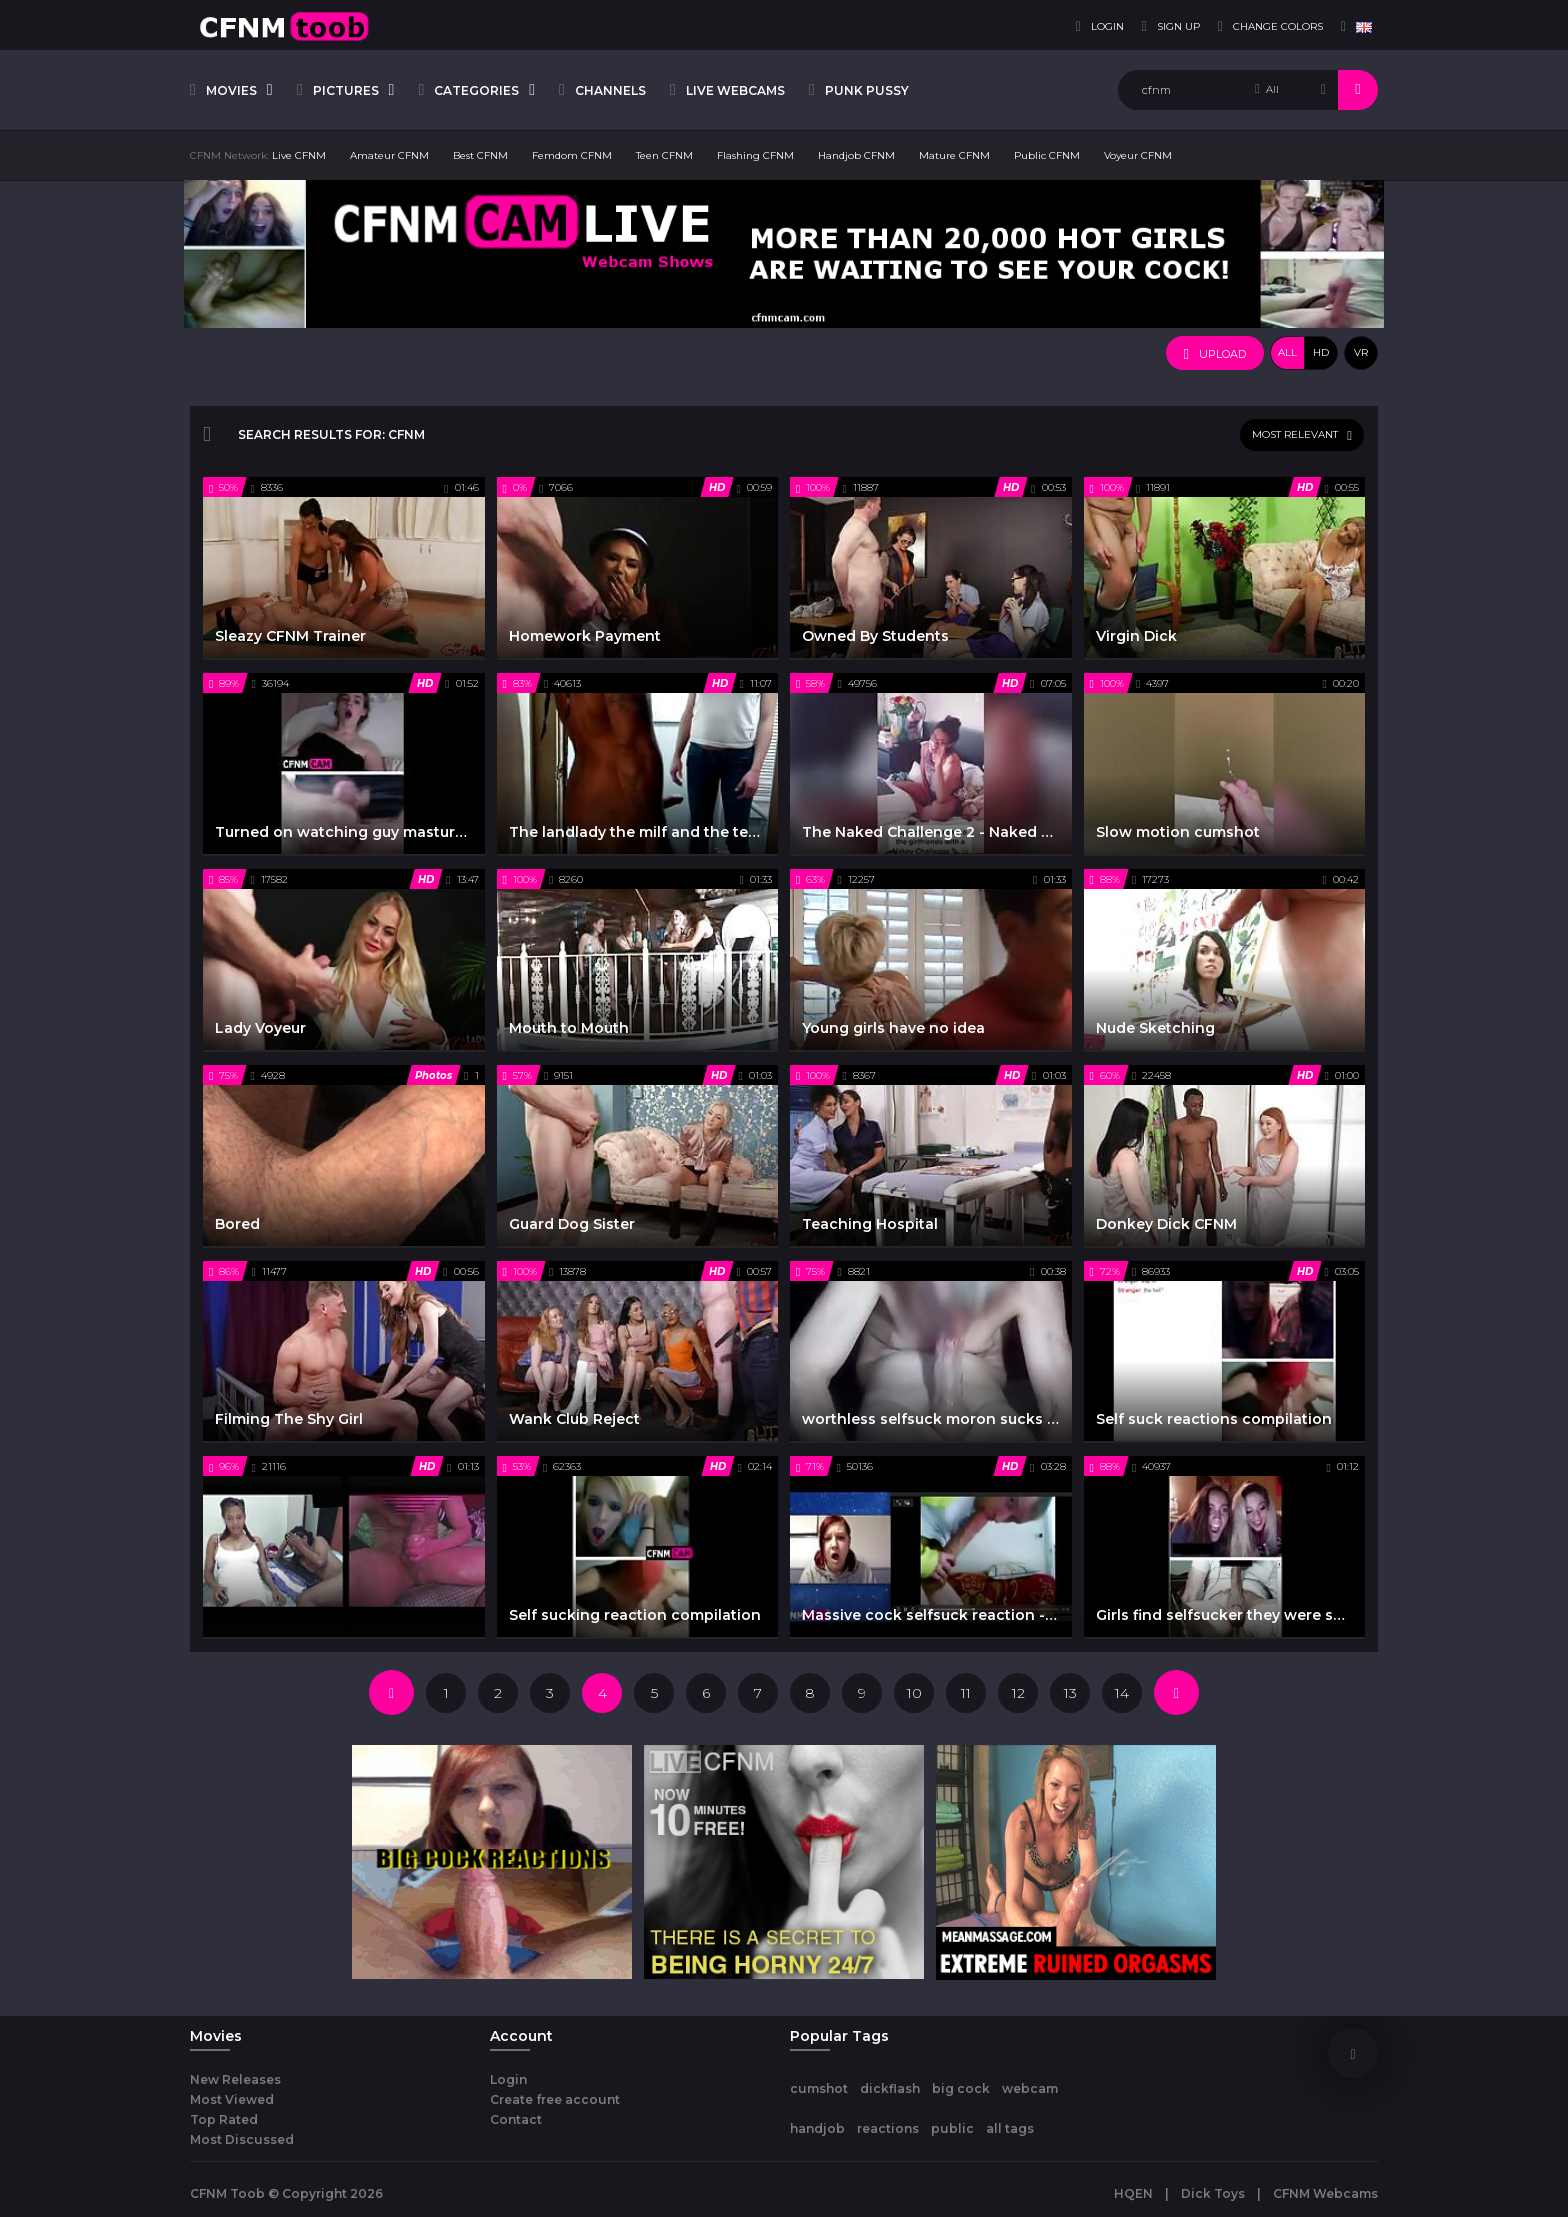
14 (1122, 1693)
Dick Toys (1213, 2193)
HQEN (1133, 2193)
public (952, 2128)
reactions (888, 2128)
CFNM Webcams (1325, 2193)
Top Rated (224, 2119)
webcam (1030, 2088)
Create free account (555, 2099)
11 (966, 1693)
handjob (817, 2128)
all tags (1010, 2128)
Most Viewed (232, 2099)
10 (914, 1693)
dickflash (890, 2088)
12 (1018, 1693)
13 (1070, 1693)
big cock (961, 2088)
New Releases (235, 2079)
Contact (516, 2119)
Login (508, 2079)
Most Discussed (242, 2139)
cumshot (819, 2088)
